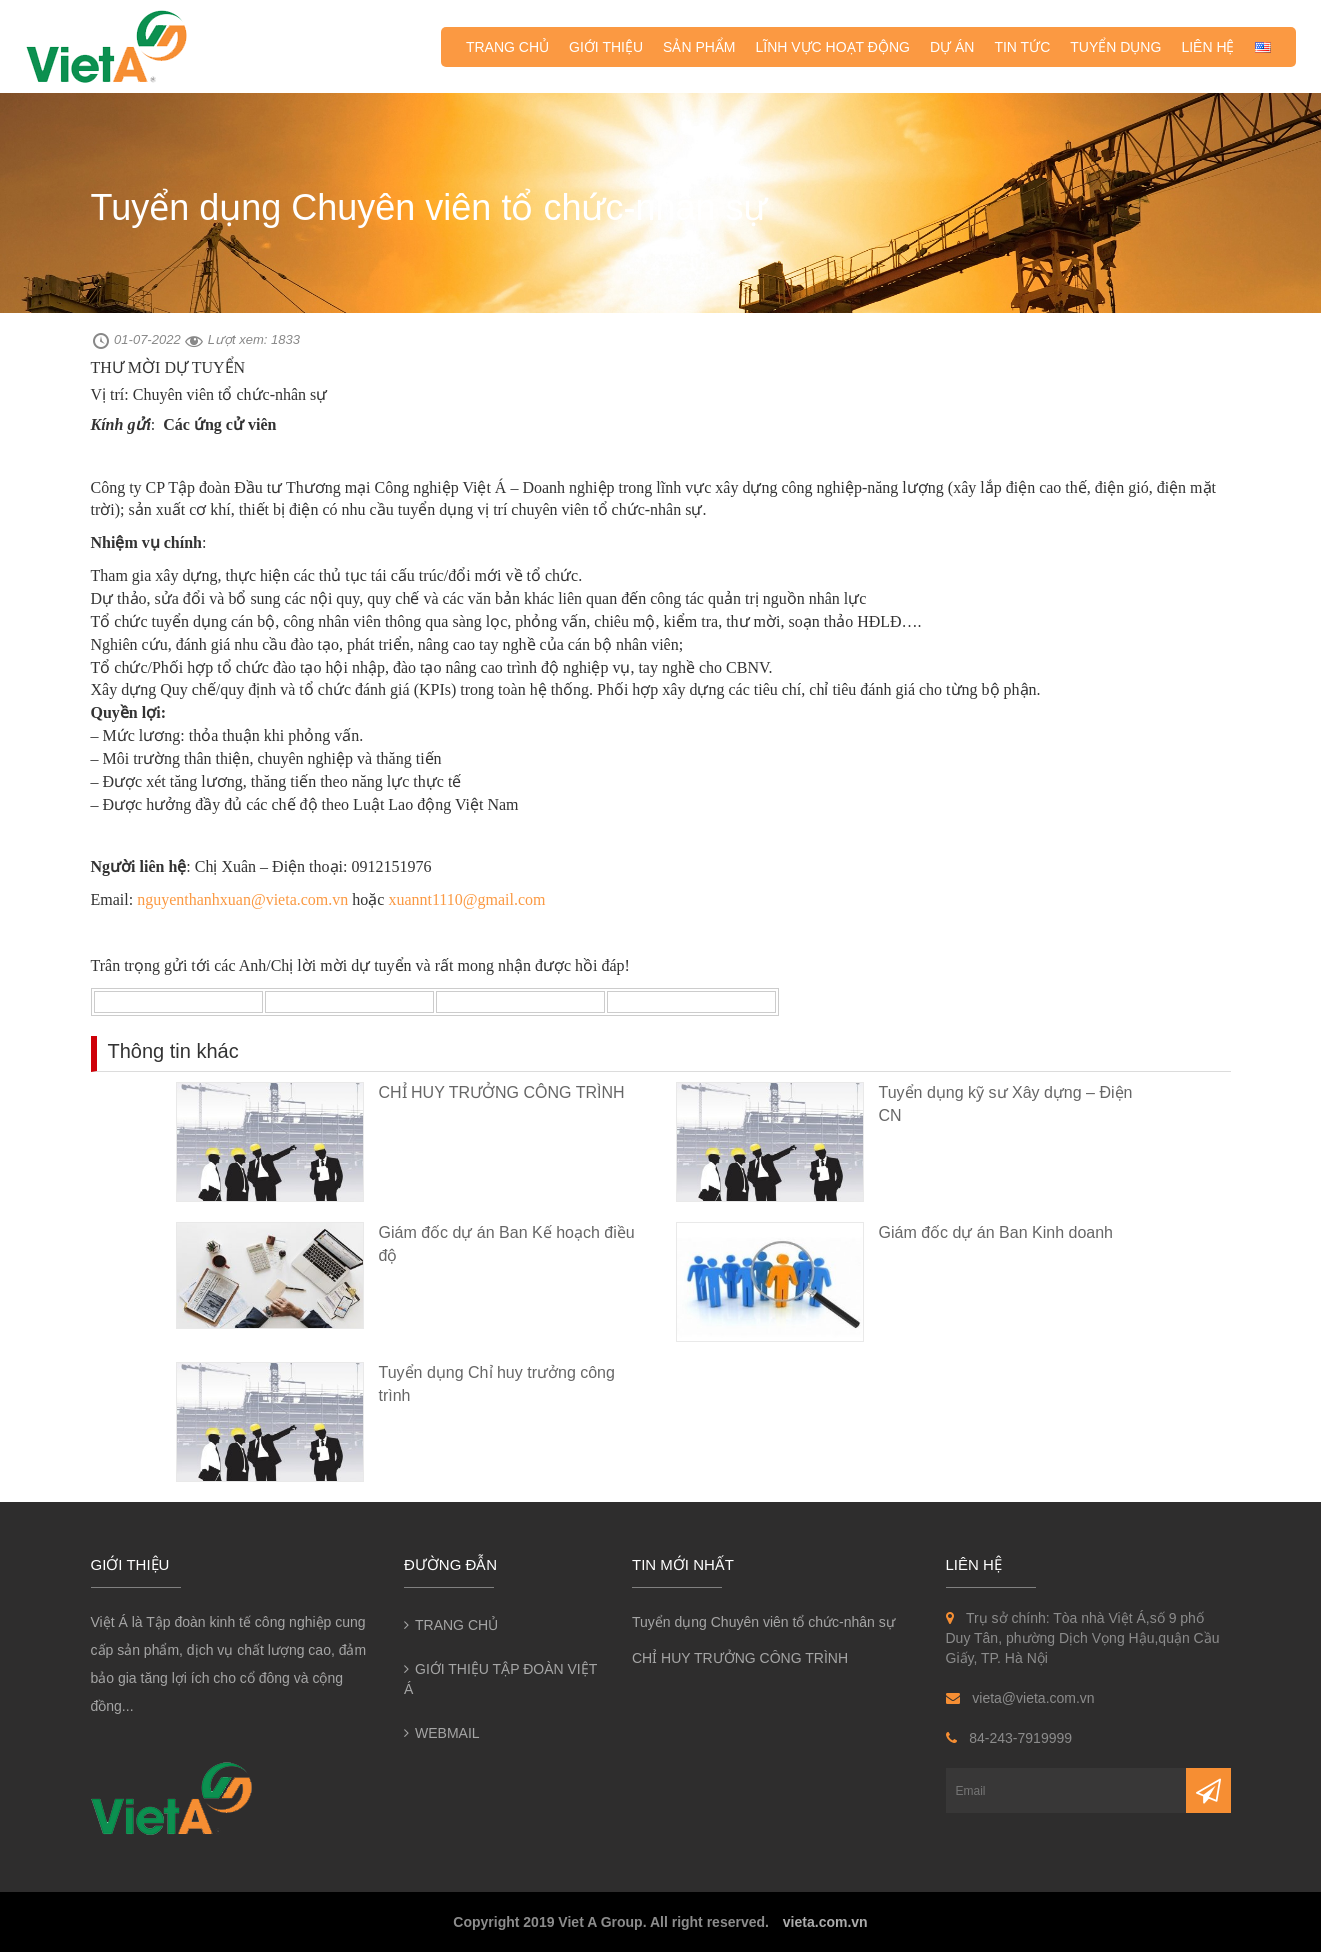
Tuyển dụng (1115, 47)
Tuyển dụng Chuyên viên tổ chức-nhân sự (763, 1622)
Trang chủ (507, 47)
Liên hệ (1207, 47)
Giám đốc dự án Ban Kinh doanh (996, 1232)
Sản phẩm (699, 47)
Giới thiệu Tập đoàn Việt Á (500, 1679)
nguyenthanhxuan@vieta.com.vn (242, 899)
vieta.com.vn (825, 1922)
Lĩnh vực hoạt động (833, 47)
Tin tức (1022, 47)
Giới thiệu (606, 47)
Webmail (447, 1733)
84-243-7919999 (1009, 1738)
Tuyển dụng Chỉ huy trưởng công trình (497, 1384)
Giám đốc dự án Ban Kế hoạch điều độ (507, 1244)
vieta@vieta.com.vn (1020, 1698)
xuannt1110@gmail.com (466, 899)
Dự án (952, 47)
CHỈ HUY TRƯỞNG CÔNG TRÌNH (502, 1092)
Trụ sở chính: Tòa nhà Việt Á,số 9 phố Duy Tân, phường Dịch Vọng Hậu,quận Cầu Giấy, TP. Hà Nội (1083, 1638)
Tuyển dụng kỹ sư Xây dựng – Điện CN (1006, 1104)
